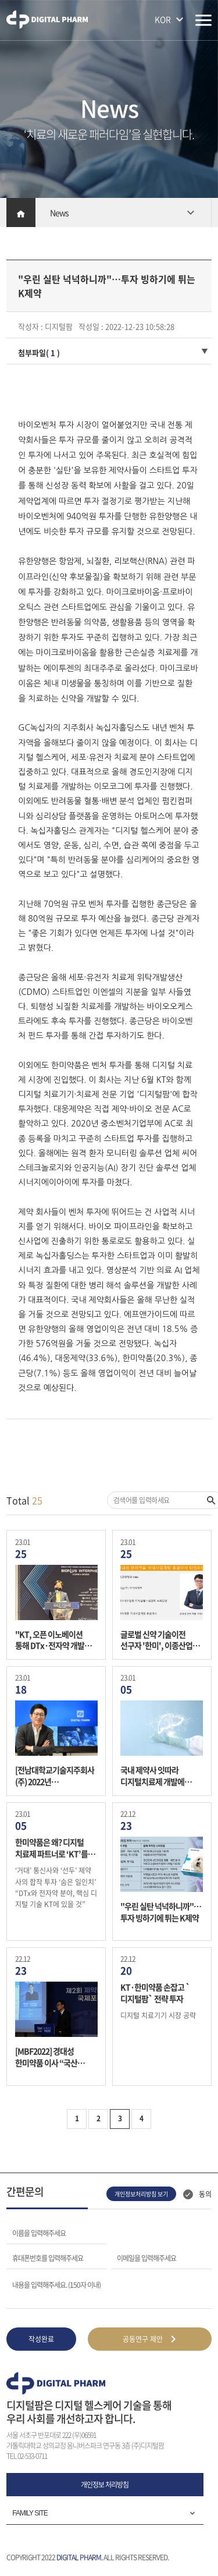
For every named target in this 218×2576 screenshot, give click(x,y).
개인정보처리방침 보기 (141, 2193)
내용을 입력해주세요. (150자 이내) (56, 2284)
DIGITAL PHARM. (79, 2557)
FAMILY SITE (30, 2513)
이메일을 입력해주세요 (146, 2258)
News (59, 212)
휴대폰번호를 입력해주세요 (47, 2258)
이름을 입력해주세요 (39, 2233)
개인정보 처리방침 (104, 2484)
